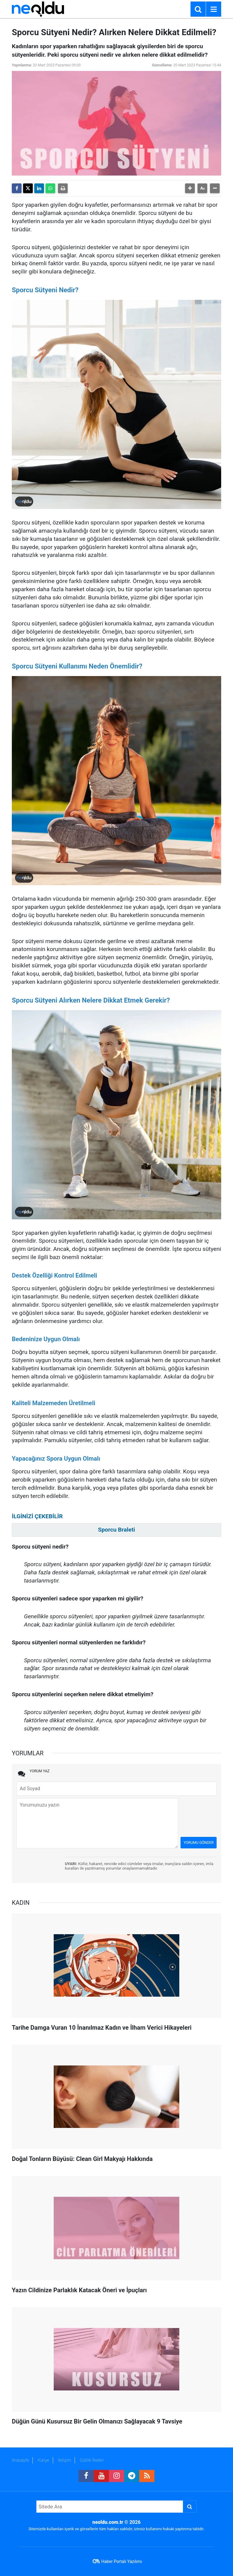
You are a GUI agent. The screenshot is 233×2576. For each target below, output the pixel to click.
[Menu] (213, 9)
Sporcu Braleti (116, 1529)
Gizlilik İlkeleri (91, 2460)
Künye (43, 2460)
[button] (190, 188)
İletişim (64, 2460)
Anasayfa (20, 2460)
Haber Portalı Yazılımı (121, 2561)
